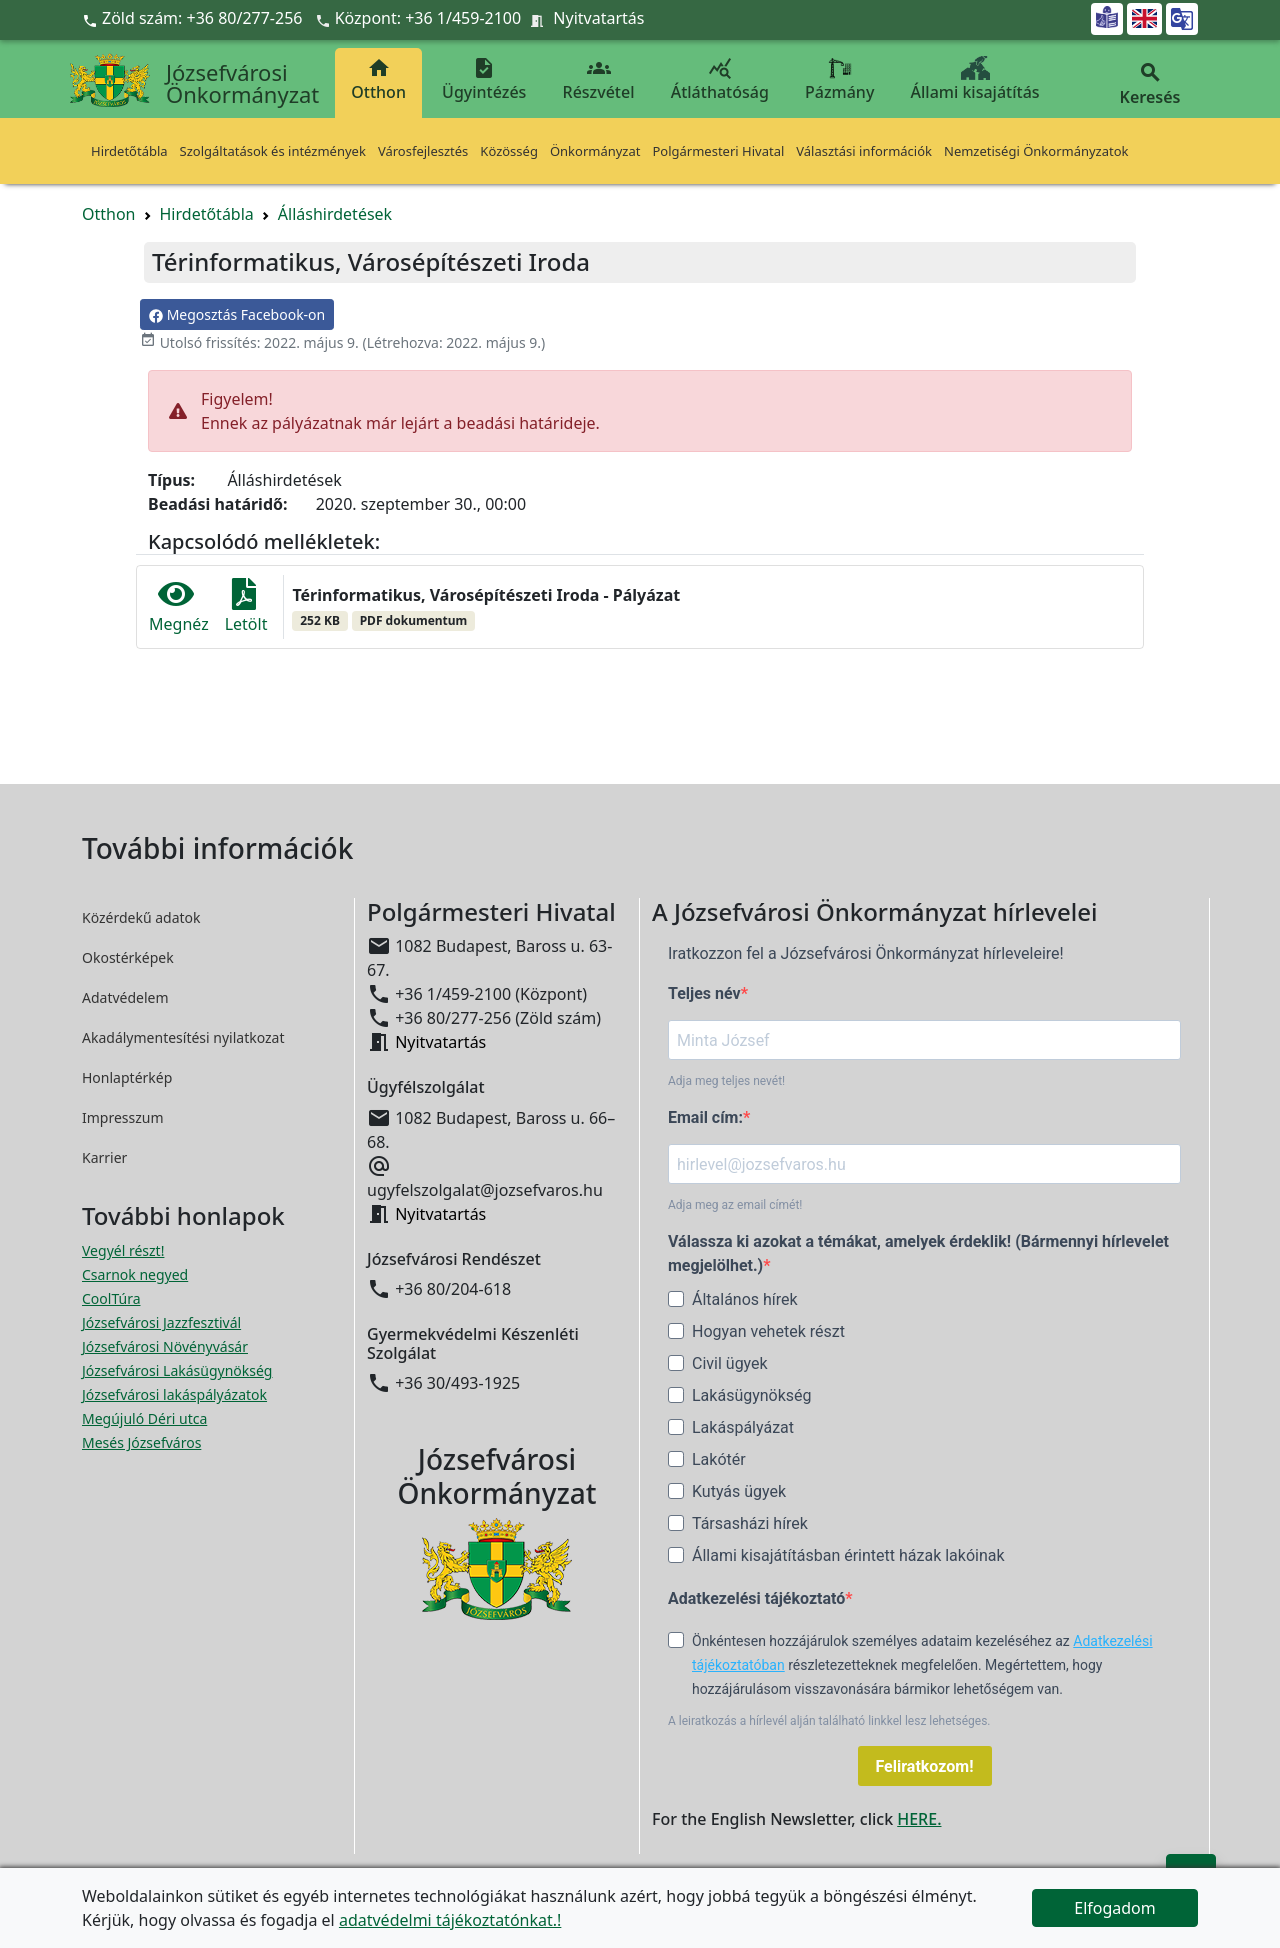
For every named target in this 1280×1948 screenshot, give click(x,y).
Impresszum (123, 1117)
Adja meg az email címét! (735, 1205)
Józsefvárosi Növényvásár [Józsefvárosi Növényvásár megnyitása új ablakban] (165, 1346)
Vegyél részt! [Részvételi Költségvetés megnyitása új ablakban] (123, 1250)
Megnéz (179, 606)
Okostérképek (128, 957)
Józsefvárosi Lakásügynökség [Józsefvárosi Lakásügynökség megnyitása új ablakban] (177, 1370)
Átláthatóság (720, 79)
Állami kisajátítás (975, 79)
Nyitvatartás (598, 18)
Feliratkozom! (925, 1766)
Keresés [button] (1150, 84)
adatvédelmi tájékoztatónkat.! (450, 1920)
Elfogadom (1115, 1908)
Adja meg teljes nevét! (726, 1081)
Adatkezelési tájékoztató (756, 1598)
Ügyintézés (484, 79)
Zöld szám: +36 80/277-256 (194, 18)
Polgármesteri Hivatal (718, 151)
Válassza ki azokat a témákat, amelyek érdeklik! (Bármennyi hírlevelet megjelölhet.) (918, 1253)
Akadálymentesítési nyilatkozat (183, 1037)
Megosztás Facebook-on (237, 314)
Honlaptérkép (127, 1077)
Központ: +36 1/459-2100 (428, 18)
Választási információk (864, 151)
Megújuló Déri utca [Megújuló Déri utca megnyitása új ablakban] (144, 1418)
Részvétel (599, 79)
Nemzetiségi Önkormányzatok (1036, 151)
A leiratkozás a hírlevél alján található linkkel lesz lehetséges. (829, 1721)
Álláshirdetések (335, 214)
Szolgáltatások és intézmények (273, 151)
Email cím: (705, 1117)
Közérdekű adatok (141, 917)
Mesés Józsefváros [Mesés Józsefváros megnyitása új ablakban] (141, 1442)
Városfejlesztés (423, 151)
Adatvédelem (125, 997)
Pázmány (839, 79)
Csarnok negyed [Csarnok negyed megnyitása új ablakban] (135, 1274)
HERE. (919, 1819)
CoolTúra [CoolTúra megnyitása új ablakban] (111, 1298)
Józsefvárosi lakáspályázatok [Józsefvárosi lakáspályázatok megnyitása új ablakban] (174, 1394)
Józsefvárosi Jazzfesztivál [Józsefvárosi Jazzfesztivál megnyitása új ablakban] (161, 1322)
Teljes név (704, 993)
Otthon (378, 79)
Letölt (246, 606)
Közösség (509, 151)
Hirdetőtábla (129, 151)
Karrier (104, 1157)
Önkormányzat (595, 151)
